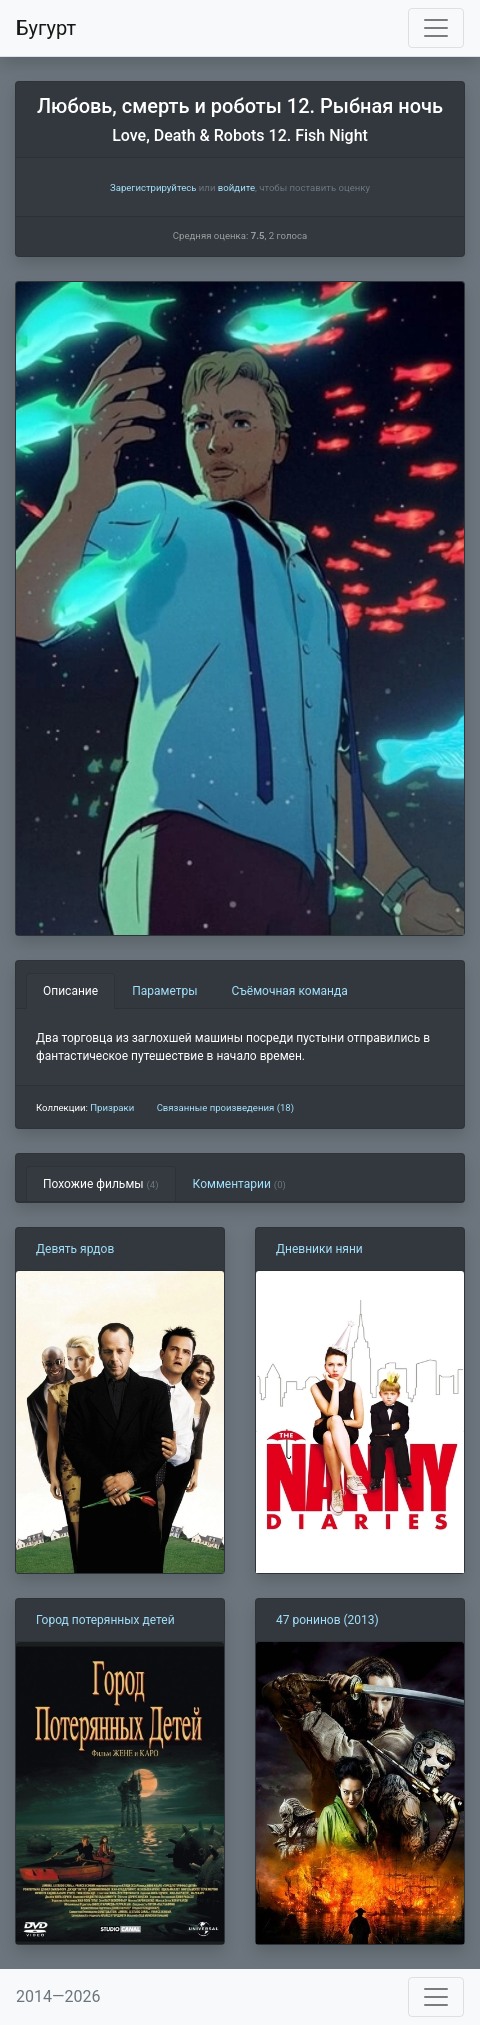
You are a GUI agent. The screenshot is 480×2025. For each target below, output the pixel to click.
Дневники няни (319, 1249)
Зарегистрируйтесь (153, 187)
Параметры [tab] (164, 991)
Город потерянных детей (105, 1620)
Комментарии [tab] (239, 1184)
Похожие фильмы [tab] (101, 1184)
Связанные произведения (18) (225, 1107)
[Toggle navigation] (436, 28)
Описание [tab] (70, 991)
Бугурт (46, 28)
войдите (236, 187)
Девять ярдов (75, 1249)
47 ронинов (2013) (327, 1620)
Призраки (112, 1107)
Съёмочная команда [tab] (290, 991)
